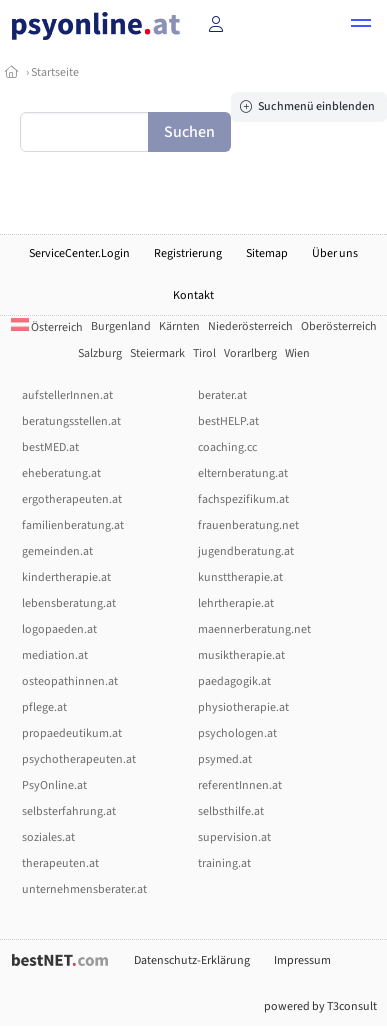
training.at (224, 863)
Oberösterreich (339, 326)
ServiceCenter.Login (79, 253)
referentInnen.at (240, 785)
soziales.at (48, 837)
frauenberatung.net (248, 525)
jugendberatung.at (246, 551)
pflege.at (44, 707)
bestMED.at (50, 447)
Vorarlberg (250, 353)
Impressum (302, 960)
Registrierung (188, 253)
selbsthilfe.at (231, 811)
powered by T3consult (320, 1006)
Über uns (335, 253)
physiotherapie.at (243, 707)
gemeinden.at (57, 551)
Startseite (55, 72)
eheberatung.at (61, 473)
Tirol (204, 353)
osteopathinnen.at (70, 681)
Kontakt (193, 295)
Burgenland (121, 326)
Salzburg (100, 353)
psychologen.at (237, 733)
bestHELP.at (228, 421)
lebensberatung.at (69, 603)
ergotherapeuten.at (72, 499)
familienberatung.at (73, 525)
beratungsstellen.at (71, 421)
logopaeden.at (59, 629)
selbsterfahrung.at (69, 811)
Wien (297, 353)
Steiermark (157, 353)
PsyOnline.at (54, 785)
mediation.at (55, 655)
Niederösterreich (250, 326)
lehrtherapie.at (236, 603)
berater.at (222, 395)
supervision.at (234, 837)
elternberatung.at (243, 473)
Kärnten (179, 326)
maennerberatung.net (254, 629)
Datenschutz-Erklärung (192, 960)
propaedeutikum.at (72, 733)
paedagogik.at (234, 681)
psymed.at (225, 759)
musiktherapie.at (241, 655)
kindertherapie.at (66, 577)
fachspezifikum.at (243, 499)
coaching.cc (227, 447)
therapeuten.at (60, 863)
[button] (361, 26)
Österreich (47, 327)
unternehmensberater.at (84, 889)
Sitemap (267, 253)
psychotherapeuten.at (79, 759)
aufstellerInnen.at (67, 395)
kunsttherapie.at (240, 577)
